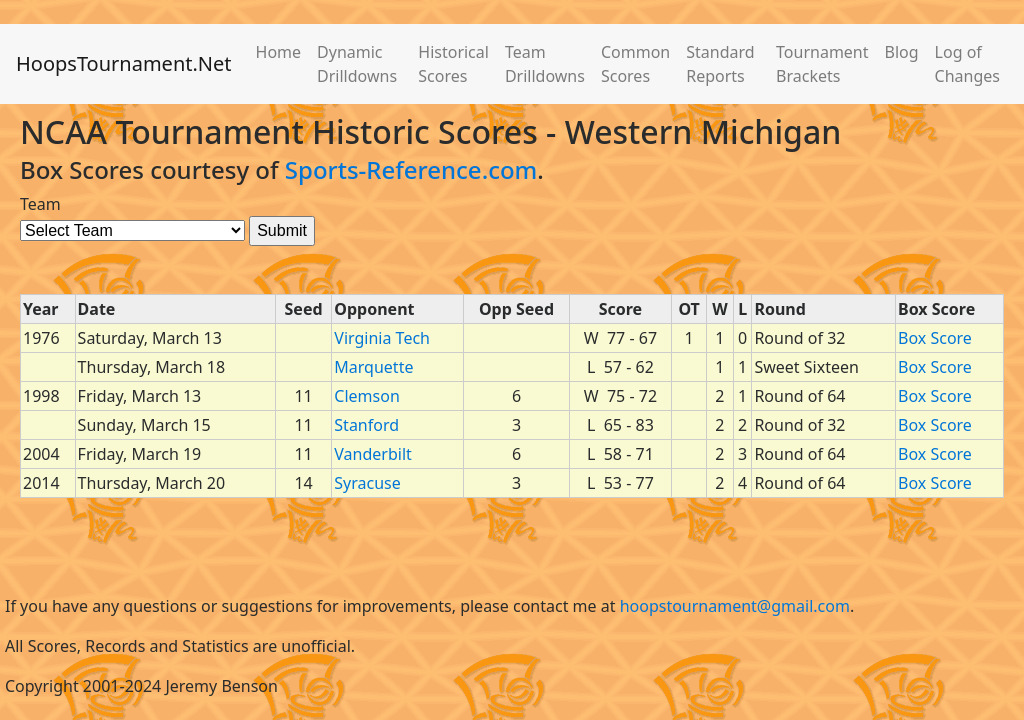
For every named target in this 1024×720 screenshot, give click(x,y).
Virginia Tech (382, 338)
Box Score (935, 338)
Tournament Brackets (822, 64)
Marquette (373, 367)
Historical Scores (453, 64)
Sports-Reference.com (411, 169)
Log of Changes (967, 64)
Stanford (366, 425)
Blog (902, 52)
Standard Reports (720, 64)
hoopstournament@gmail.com (735, 606)
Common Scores (635, 64)
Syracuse (367, 483)
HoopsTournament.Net (124, 63)
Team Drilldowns (545, 64)
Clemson (366, 396)
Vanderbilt (373, 454)
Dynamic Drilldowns (357, 64)
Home (279, 52)
